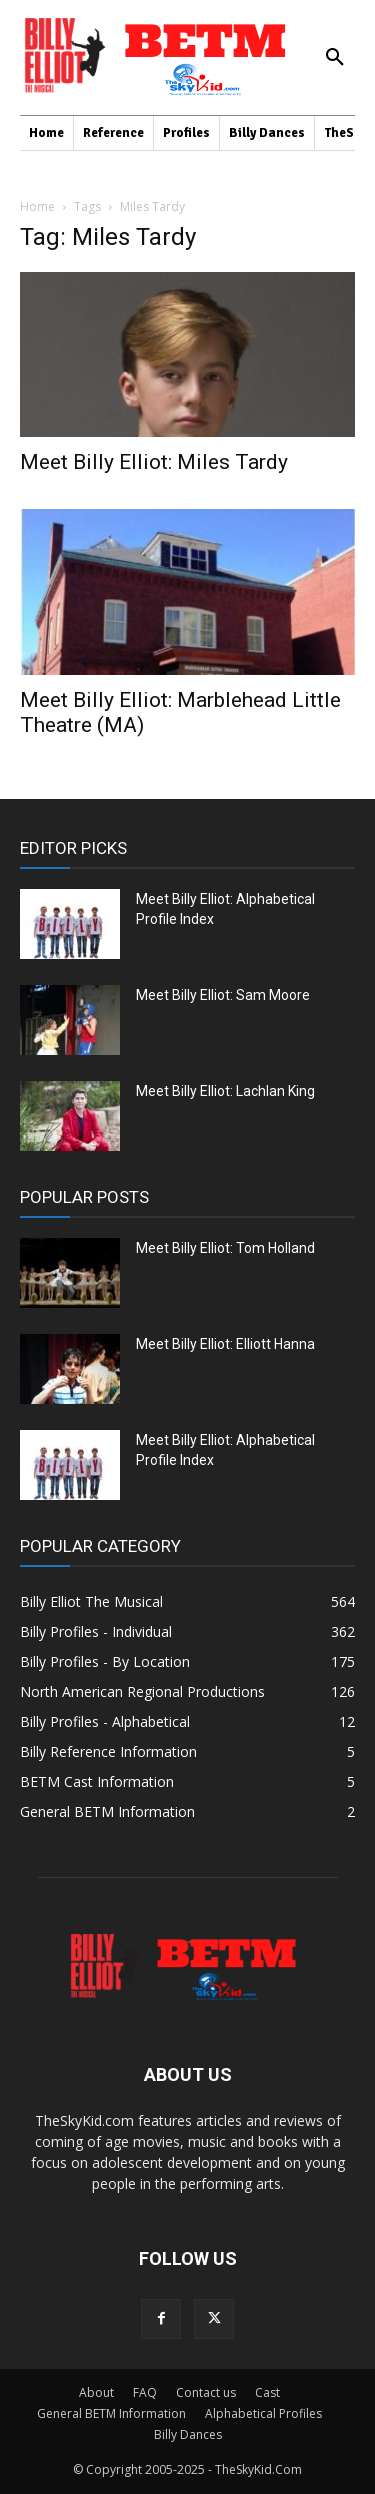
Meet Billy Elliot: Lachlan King (225, 1091)
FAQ (145, 2392)
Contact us (206, 2392)
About (96, 2392)
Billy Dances (188, 2434)
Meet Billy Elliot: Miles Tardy (154, 462)
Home (37, 206)
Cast (267, 2392)
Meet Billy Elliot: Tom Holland (225, 1248)
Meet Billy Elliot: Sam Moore (223, 995)
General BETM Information (111, 2413)
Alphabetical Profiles (263, 2413)
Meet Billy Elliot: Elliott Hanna (225, 1344)
